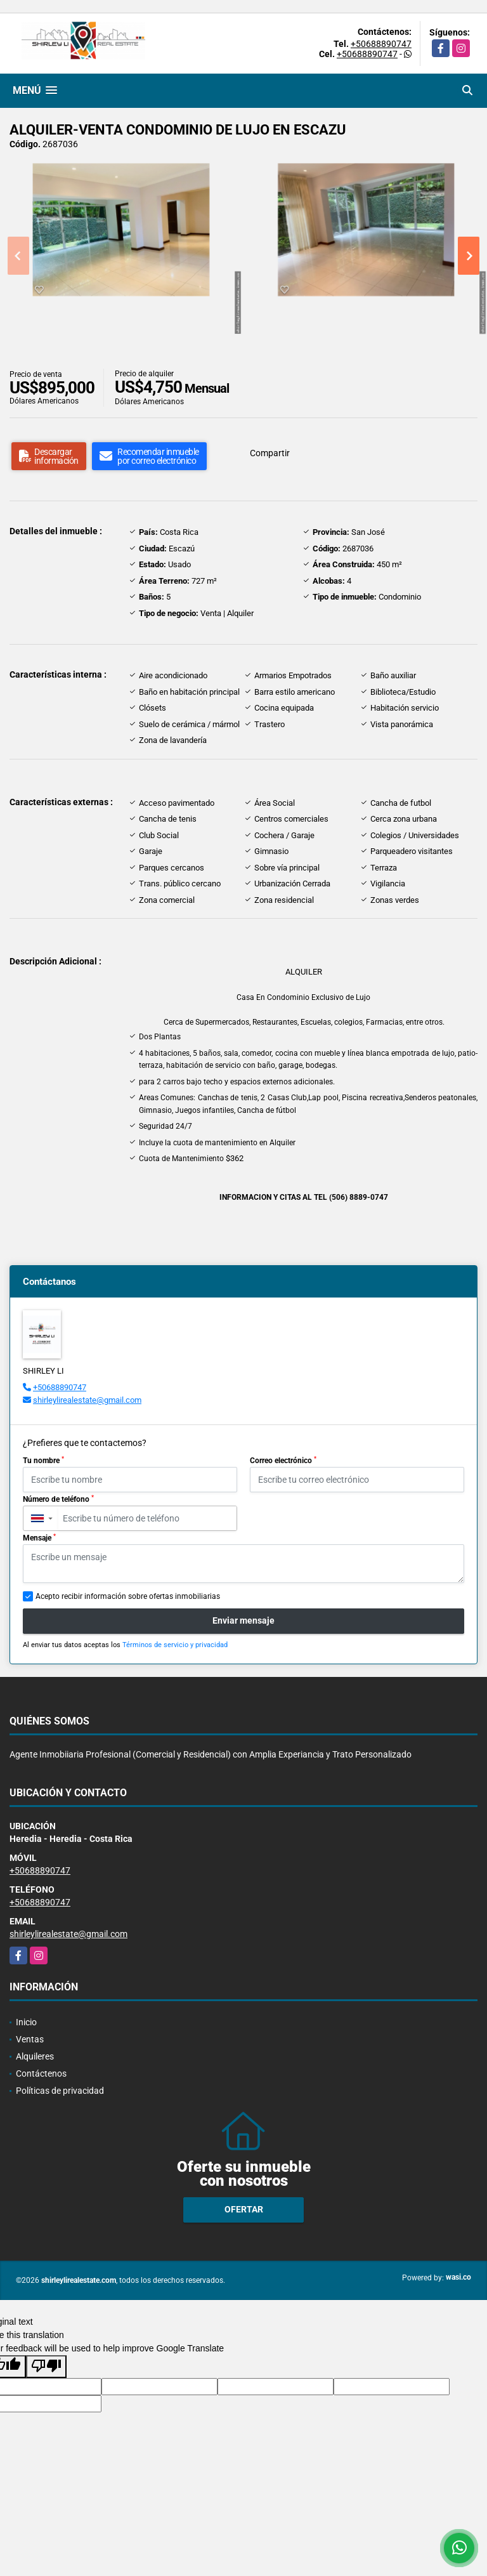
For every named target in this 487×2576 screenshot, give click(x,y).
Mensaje (39, 1538)
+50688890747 (381, 44)
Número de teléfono (58, 1499)
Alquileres (35, 2056)
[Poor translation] (46, 2366)
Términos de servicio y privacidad (175, 1645)
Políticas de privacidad (60, 2091)
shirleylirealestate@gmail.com (87, 1400)
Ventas (30, 2039)
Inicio (26, 2022)
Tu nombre (43, 1461)
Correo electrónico (283, 1461)
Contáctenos (41, 2073)
